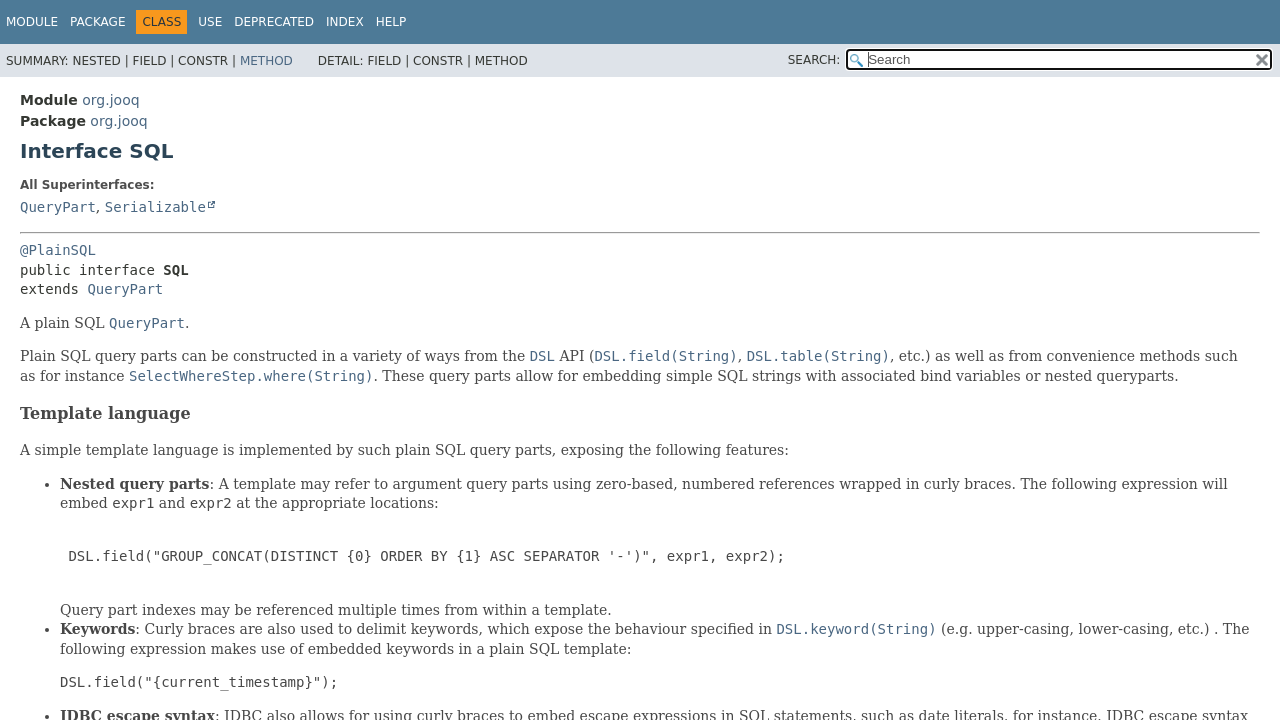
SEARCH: (814, 60)
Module (32, 22)
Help (391, 22)
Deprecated (274, 22)
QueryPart (58, 207)
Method (266, 61)
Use (210, 22)
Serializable (155, 207)
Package (97, 22)
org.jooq (110, 100)
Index (345, 22)
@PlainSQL (58, 250)
